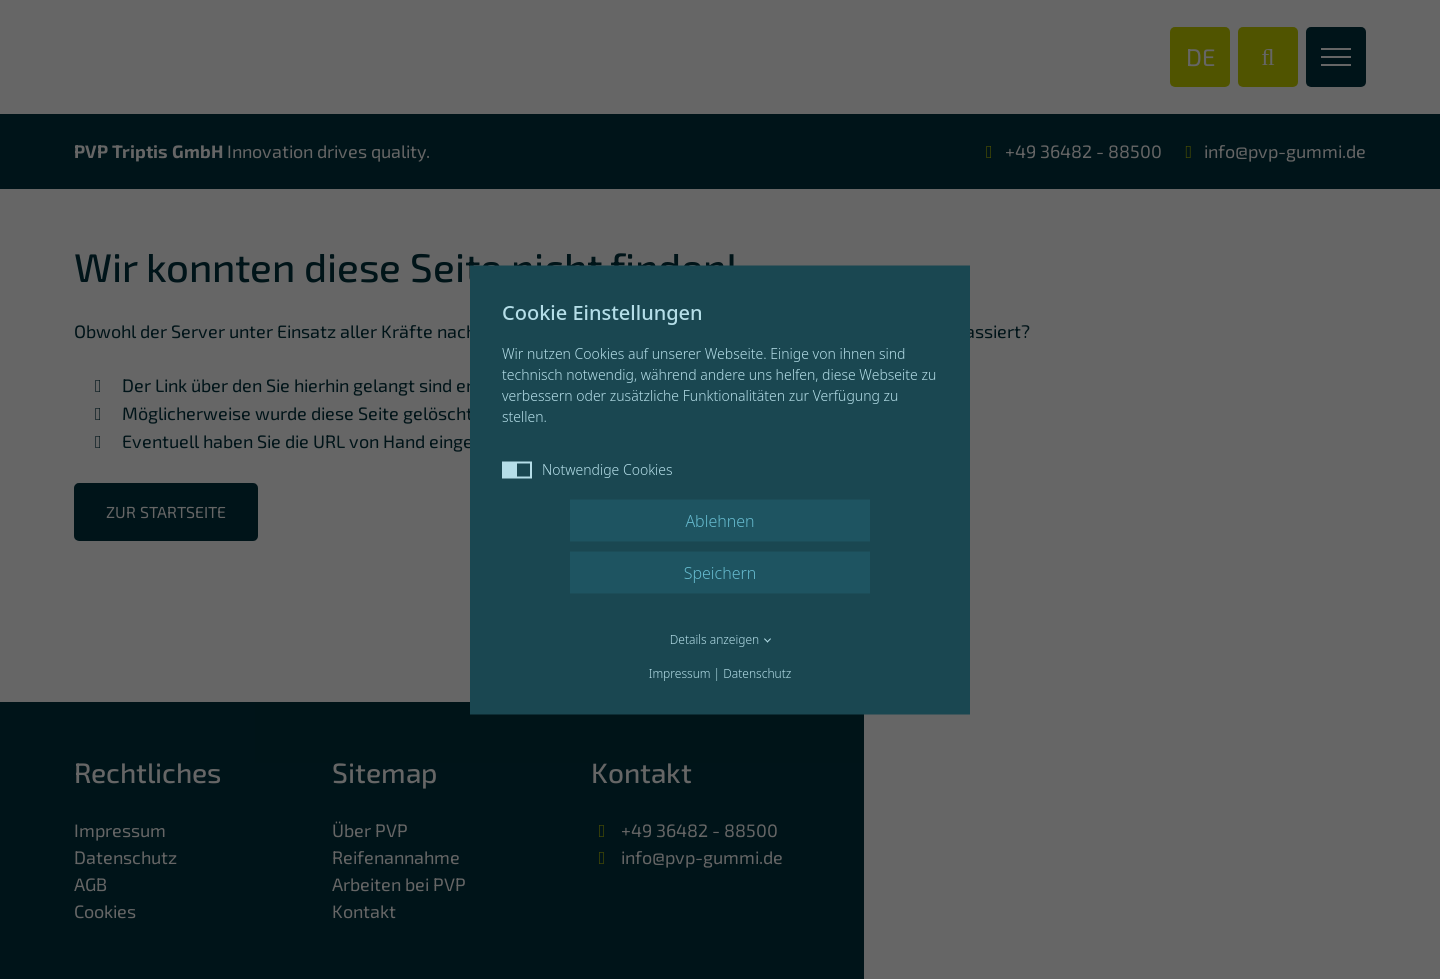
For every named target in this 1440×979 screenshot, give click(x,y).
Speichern (720, 572)
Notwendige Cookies (587, 468)
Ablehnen (719, 520)
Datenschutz (757, 672)
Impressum (680, 672)
